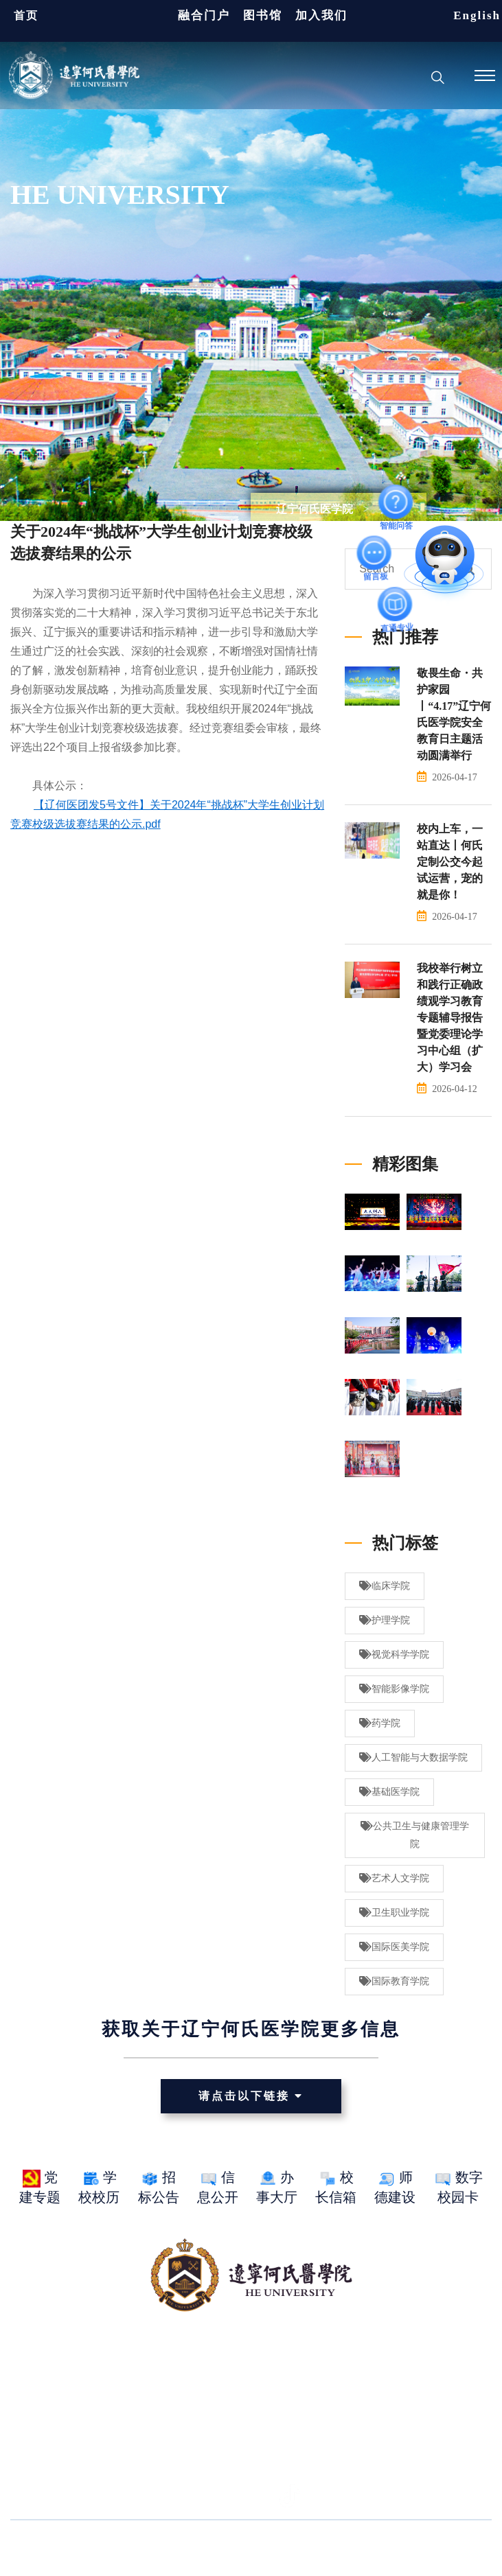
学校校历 (98, 2187)
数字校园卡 (458, 2187)
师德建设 (394, 2187)
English (477, 15)
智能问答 (396, 502)
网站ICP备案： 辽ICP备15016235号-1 (320, 2547)
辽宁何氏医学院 (314, 509)
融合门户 (204, 15)
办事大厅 (276, 2187)
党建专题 (39, 2187)
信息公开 (217, 2187)
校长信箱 (335, 2187)
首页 (26, 15)
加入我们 (321, 15)
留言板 (375, 552)
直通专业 (395, 604)
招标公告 (158, 2187)
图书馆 (262, 15)
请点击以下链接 (251, 2096)
